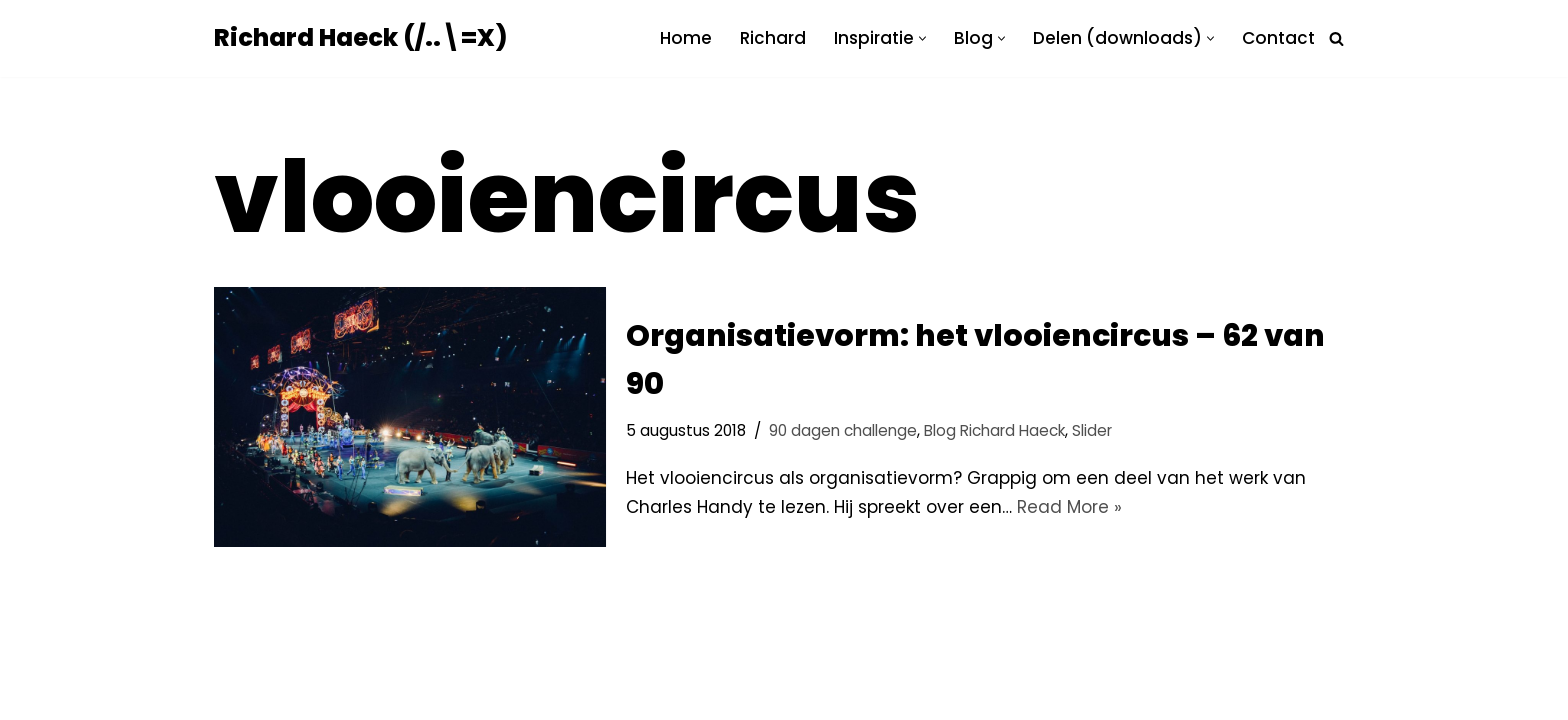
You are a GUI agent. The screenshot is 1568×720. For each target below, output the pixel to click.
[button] (922, 38)
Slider (1092, 430)
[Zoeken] (1336, 38)
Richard (773, 38)
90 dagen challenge (843, 430)
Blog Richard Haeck (994, 430)
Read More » (1069, 507)
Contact (1278, 38)
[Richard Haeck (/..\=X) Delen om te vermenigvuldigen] (360, 38)
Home (686, 38)
